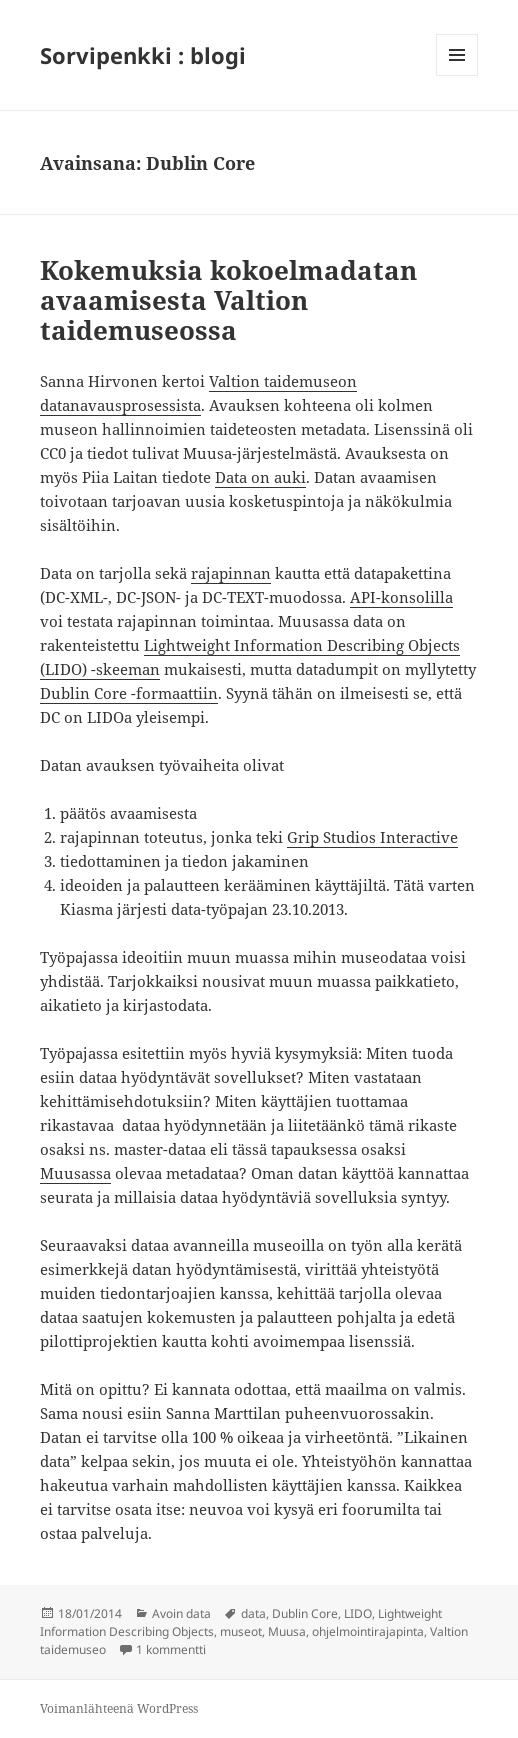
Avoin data (181, 1613)
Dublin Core (305, 1613)
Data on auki (260, 477)
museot (241, 1631)
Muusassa (75, 1173)
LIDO (358, 1613)
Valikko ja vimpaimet (457, 75)
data (253, 1613)
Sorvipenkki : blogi (143, 55)
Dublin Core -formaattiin (129, 693)
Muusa (287, 1631)
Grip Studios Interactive (372, 837)
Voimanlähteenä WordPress (119, 1708)
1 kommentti (171, 1649)
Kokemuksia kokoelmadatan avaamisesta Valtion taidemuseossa (228, 300)
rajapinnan (231, 573)
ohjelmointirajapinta (368, 1631)
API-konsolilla (401, 597)
